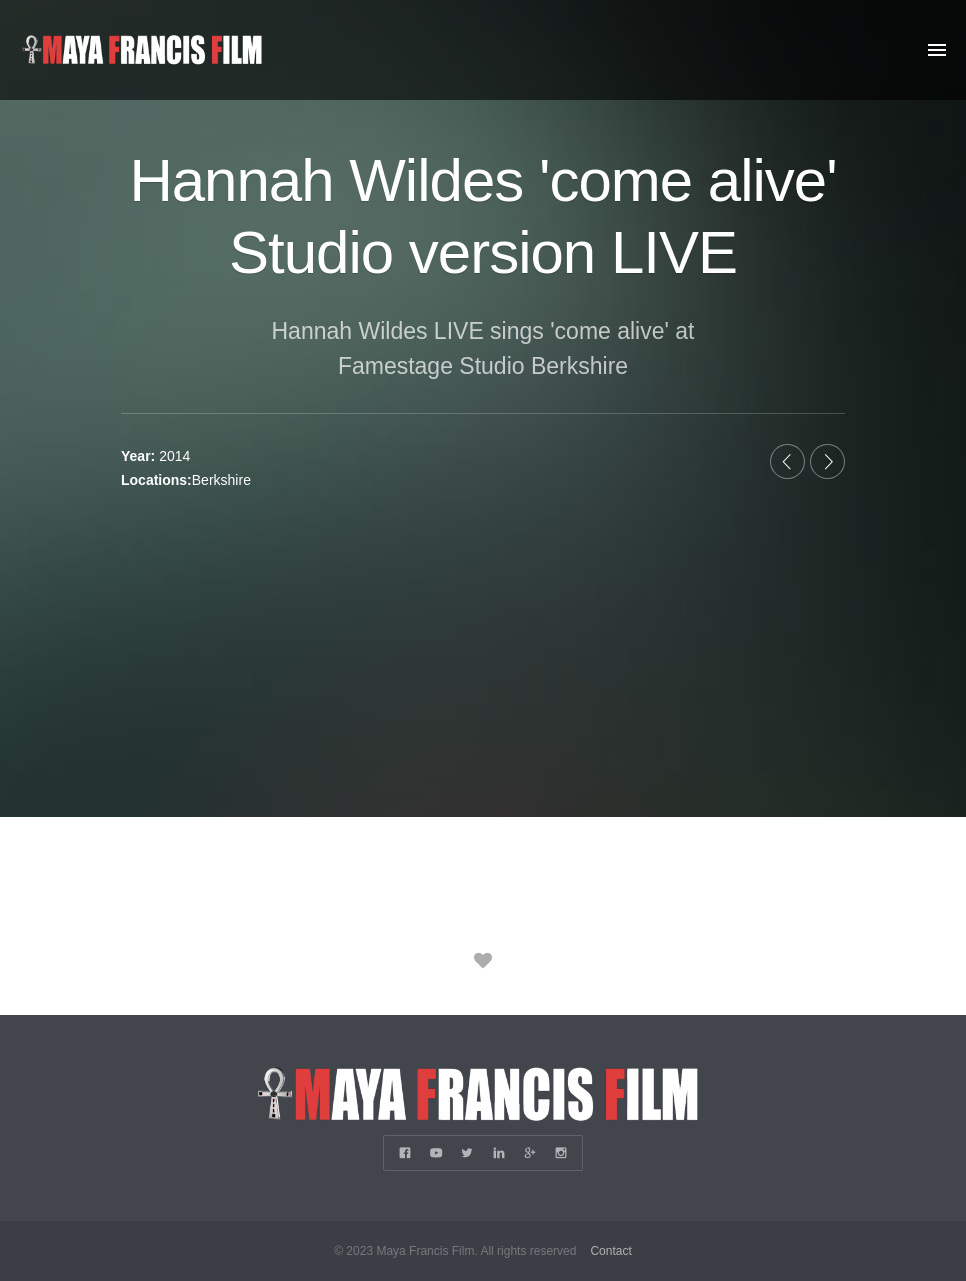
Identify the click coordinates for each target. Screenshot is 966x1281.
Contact (610, 1251)
